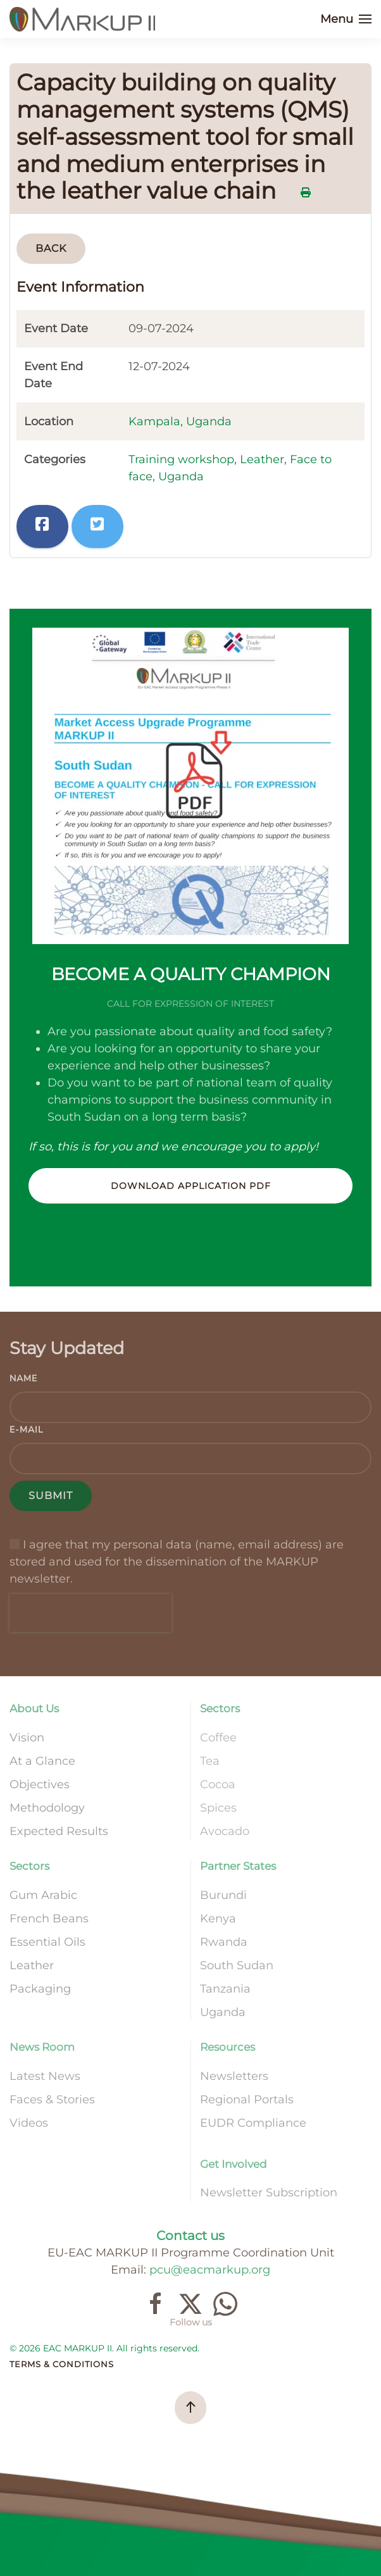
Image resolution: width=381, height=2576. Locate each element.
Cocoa (217, 1784)
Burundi (223, 1895)
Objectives (39, 1784)
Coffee (218, 1738)
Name (23, 1378)
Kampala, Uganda (180, 421)
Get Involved (233, 2164)
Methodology (47, 1808)
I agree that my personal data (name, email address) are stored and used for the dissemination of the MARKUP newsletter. (176, 1562)
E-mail (26, 1430)
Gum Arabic (43, 1895)
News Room (42, 2047)
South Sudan (236, 1965)
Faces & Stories (52, 2099)
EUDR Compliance (253, 2123)
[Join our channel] (225, 2303)
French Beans (49, 1919)
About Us (34, 1708)
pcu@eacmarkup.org (209, 2270)
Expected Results (58, 1831)
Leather (262, 459)
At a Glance (42, 1761)
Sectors (220, 1708)
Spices (218, 1808)
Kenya (218, 1919)
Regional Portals (247, 2099)
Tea (210, 1761)
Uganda (181, 476)
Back (50, 248)
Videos (28, 2123)
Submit (50, 1496)
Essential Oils (47, 1942)
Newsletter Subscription (268, 2193)
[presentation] (90, 1613)
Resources (227, 2047)
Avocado (224, 1831)
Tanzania (225, 1989)
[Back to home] (84, 19)
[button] (346, 19)
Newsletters (234, 2076)
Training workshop (181, 459)
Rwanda (223, 1942)
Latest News (44, 2076)
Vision (26, 1738)
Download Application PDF (191, 1186)
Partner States (238, 1866)
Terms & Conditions (61, 2364)
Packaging (40, 1989)
